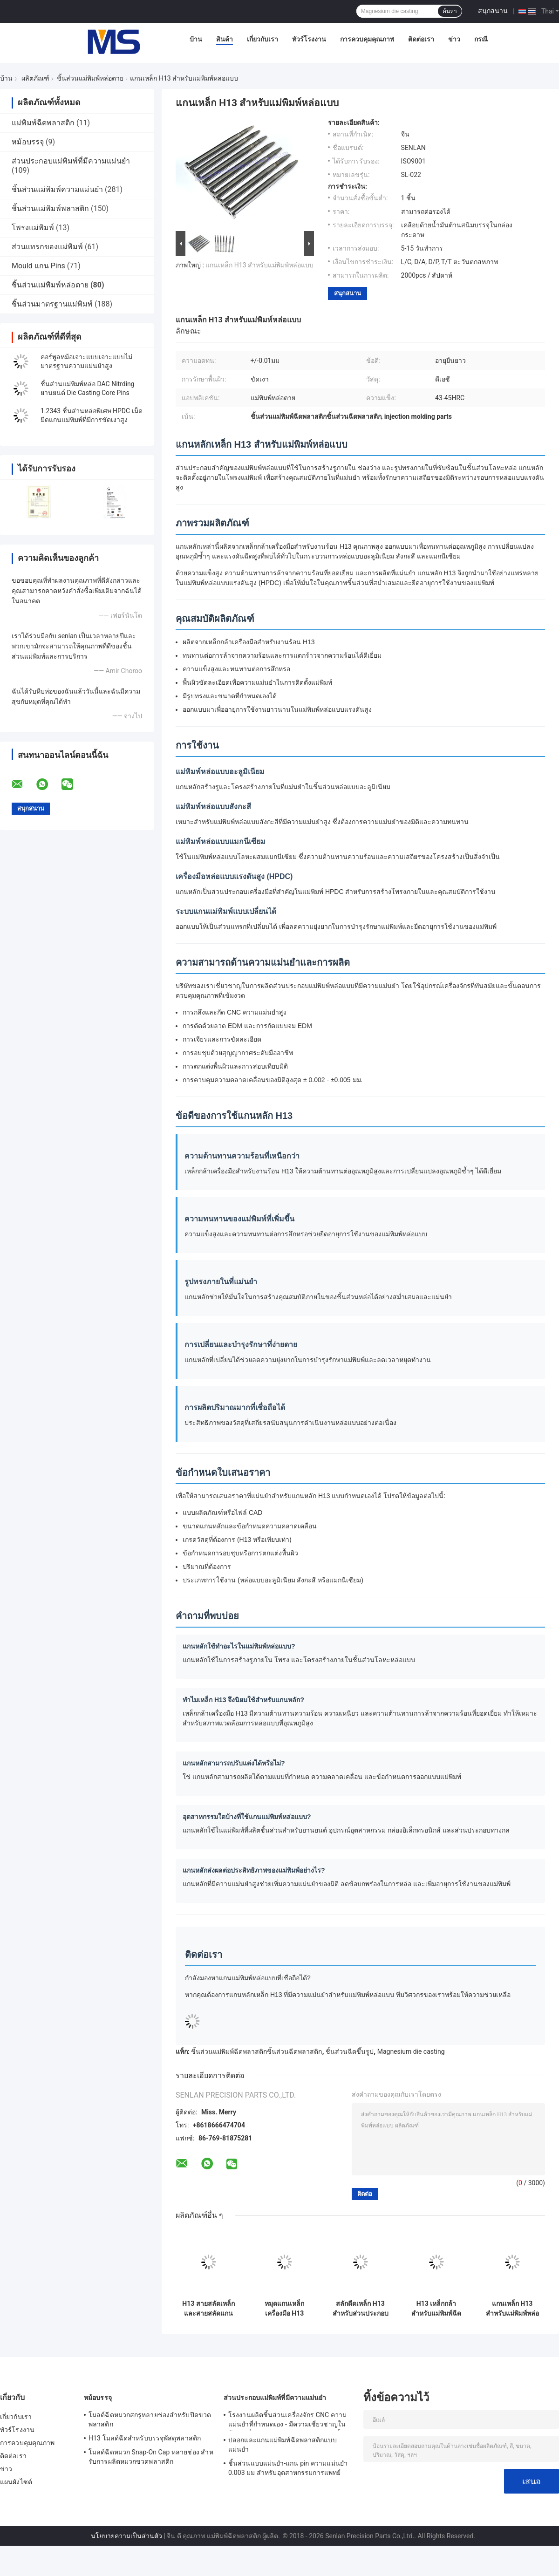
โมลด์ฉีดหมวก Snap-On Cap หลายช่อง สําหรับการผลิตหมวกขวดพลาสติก (151, 2456)
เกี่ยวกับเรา (262, 39)
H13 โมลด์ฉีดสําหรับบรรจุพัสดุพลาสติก (145, 2438)
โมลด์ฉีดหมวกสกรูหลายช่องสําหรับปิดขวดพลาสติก (150, 2419)
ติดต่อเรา (421, 39)
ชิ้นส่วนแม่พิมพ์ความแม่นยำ (57, 189)
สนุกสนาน (493, 10)
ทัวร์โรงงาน (309, 39)
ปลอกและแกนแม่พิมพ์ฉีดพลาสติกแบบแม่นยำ (282, 2444)
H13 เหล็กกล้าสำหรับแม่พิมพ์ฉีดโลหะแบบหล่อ (436, 2308)
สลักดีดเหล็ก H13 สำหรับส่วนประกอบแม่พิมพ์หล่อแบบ (361, 2308)
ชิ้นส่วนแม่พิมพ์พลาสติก (50, 208)
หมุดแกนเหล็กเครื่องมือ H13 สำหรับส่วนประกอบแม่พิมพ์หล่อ (285, 2308)
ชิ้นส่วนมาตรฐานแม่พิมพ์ (52, 304)
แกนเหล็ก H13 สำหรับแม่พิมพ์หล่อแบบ (259, 265)
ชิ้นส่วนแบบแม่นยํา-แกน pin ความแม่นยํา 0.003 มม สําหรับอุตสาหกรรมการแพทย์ (288, 2468)
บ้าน (196, 39)
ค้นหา (450, 11)
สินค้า (224, 39)
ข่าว (454, 39)
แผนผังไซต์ (16, 2482)
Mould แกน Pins (38, 265)
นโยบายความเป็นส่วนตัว (126, 2536)
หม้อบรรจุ (28, 141)
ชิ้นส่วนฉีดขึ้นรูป (350, 2051)
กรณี (481, 39)
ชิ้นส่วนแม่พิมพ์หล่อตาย (90, 78)
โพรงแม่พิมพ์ (33, 227)
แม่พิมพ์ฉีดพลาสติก (43, 122)
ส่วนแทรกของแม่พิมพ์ (47, 246)
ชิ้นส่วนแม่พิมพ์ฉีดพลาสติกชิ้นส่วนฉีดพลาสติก (256, 2051)
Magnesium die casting (411, 2051)
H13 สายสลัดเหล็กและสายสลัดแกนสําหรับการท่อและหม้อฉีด (208, 2308)
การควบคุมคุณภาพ (367, 39)
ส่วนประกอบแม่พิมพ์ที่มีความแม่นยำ (71, 161)
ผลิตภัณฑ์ (35, 78)
